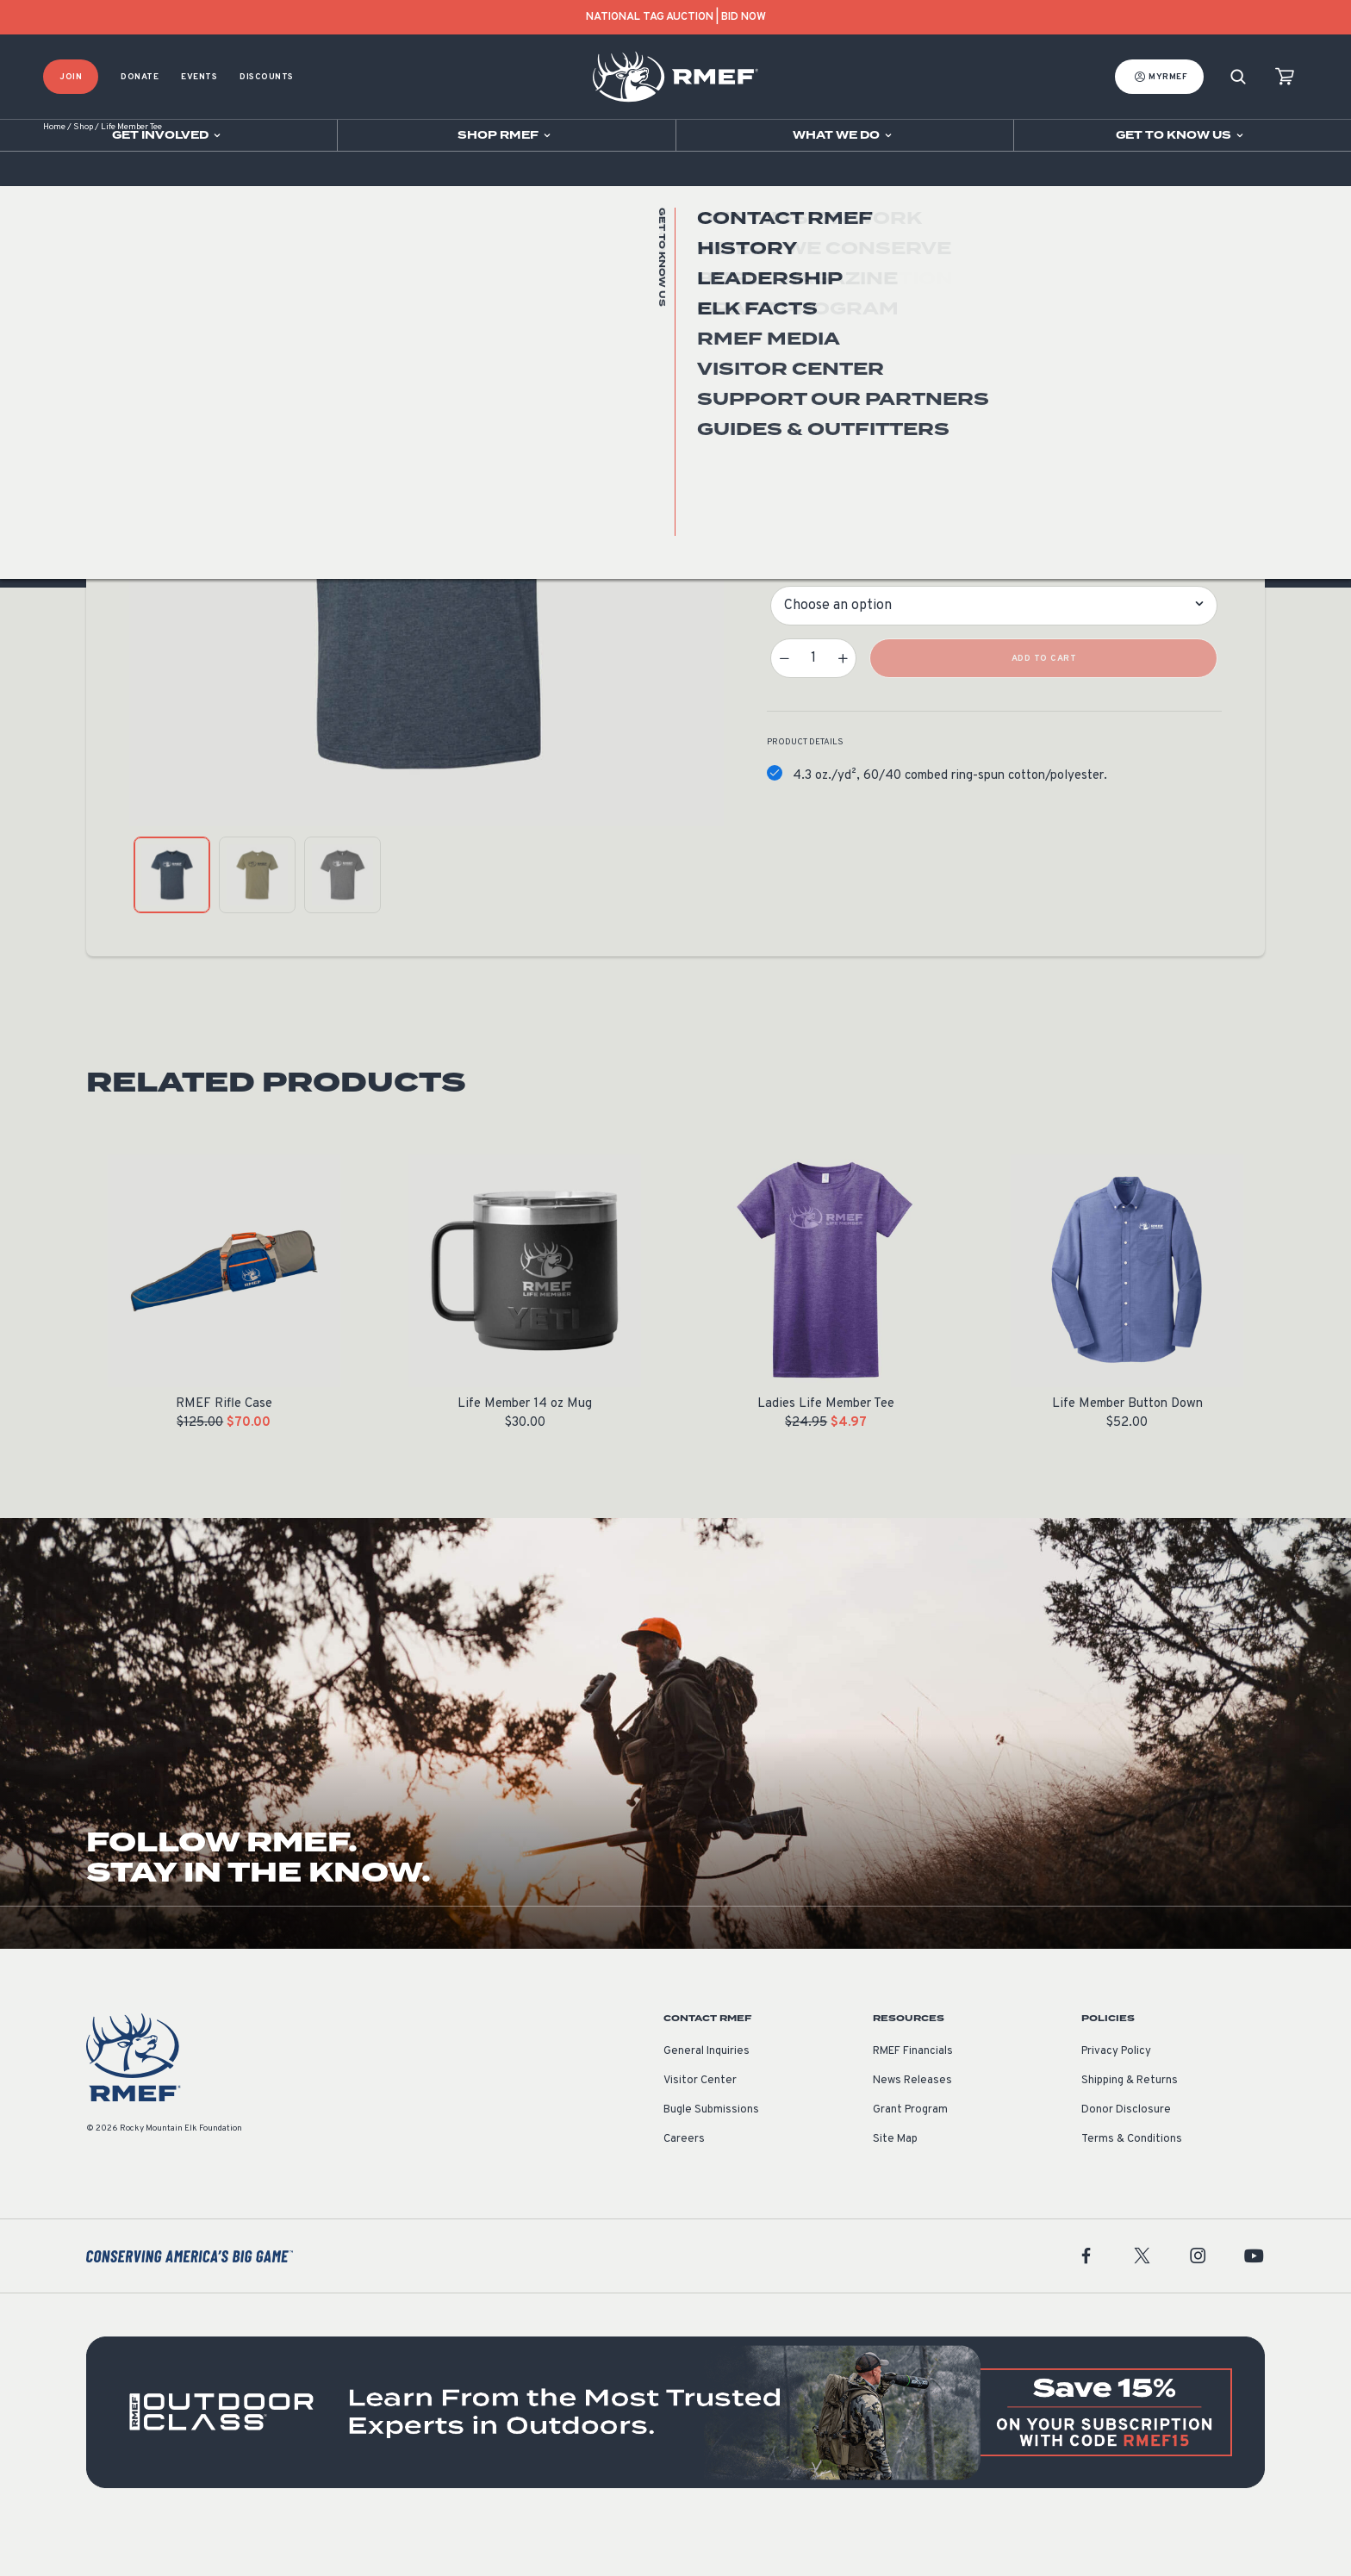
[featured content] (675, 2457)
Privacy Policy (1116, 2096)
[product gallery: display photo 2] (257, 919)
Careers (684, 2184)
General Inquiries (706, 2096)
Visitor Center (700, 2125)
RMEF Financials (913, 2096)
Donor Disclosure (1126, 2155)
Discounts (267, 77)
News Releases (912, 2125)
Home (54, 171)
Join (70, 77)
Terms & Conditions (1131, 2184)
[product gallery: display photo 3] (342, 919)
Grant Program (910, 2155)
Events (199, 77)
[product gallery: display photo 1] (172, 919)
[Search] (1238, 77)
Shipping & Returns (1129, 2125)
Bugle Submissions (711, 2155)
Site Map (895, 2184)
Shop (83, 171)
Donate (140, 77)
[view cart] (1285, 77)
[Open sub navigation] (168, 135)
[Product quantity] (813, 703)
